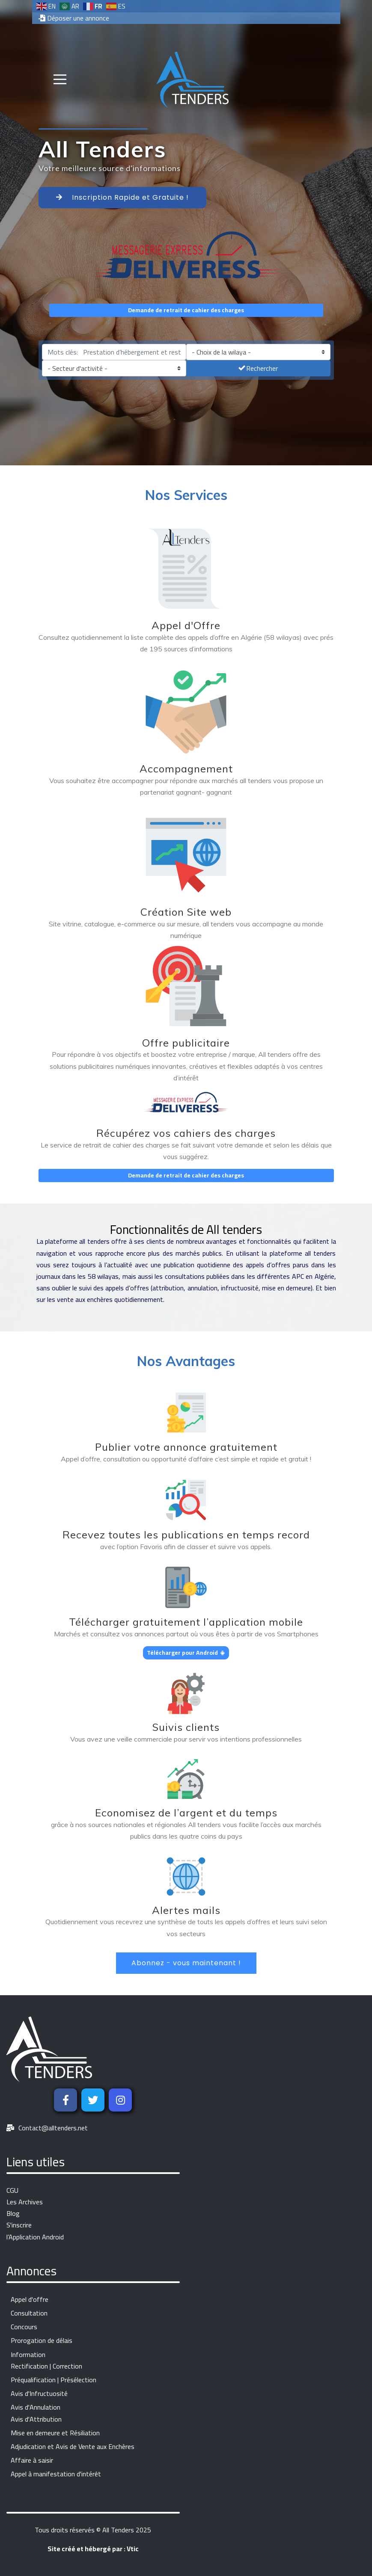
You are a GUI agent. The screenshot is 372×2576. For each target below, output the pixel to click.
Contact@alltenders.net (53, 2128)
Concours (24, 2327)
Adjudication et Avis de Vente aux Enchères (72, 2446)
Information (28, 2354)
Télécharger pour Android (186, 1652)
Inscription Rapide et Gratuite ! (122, 197)
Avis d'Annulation (35, 2407)
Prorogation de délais (41, 2340)
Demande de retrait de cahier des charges (186, 310)
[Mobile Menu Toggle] (60, 79)
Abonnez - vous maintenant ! (186, 1963)
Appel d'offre (29, 2299)
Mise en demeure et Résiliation (55, 2433)
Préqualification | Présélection (53, 2380)
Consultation (29, 2313)
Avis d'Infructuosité (39, 2393)
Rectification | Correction (46, 2366)
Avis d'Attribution (36, 2419)
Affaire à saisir (32, 2460)
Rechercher (258, 368)
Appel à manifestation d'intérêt (56, 2474)
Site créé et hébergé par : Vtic (93, 2548)
